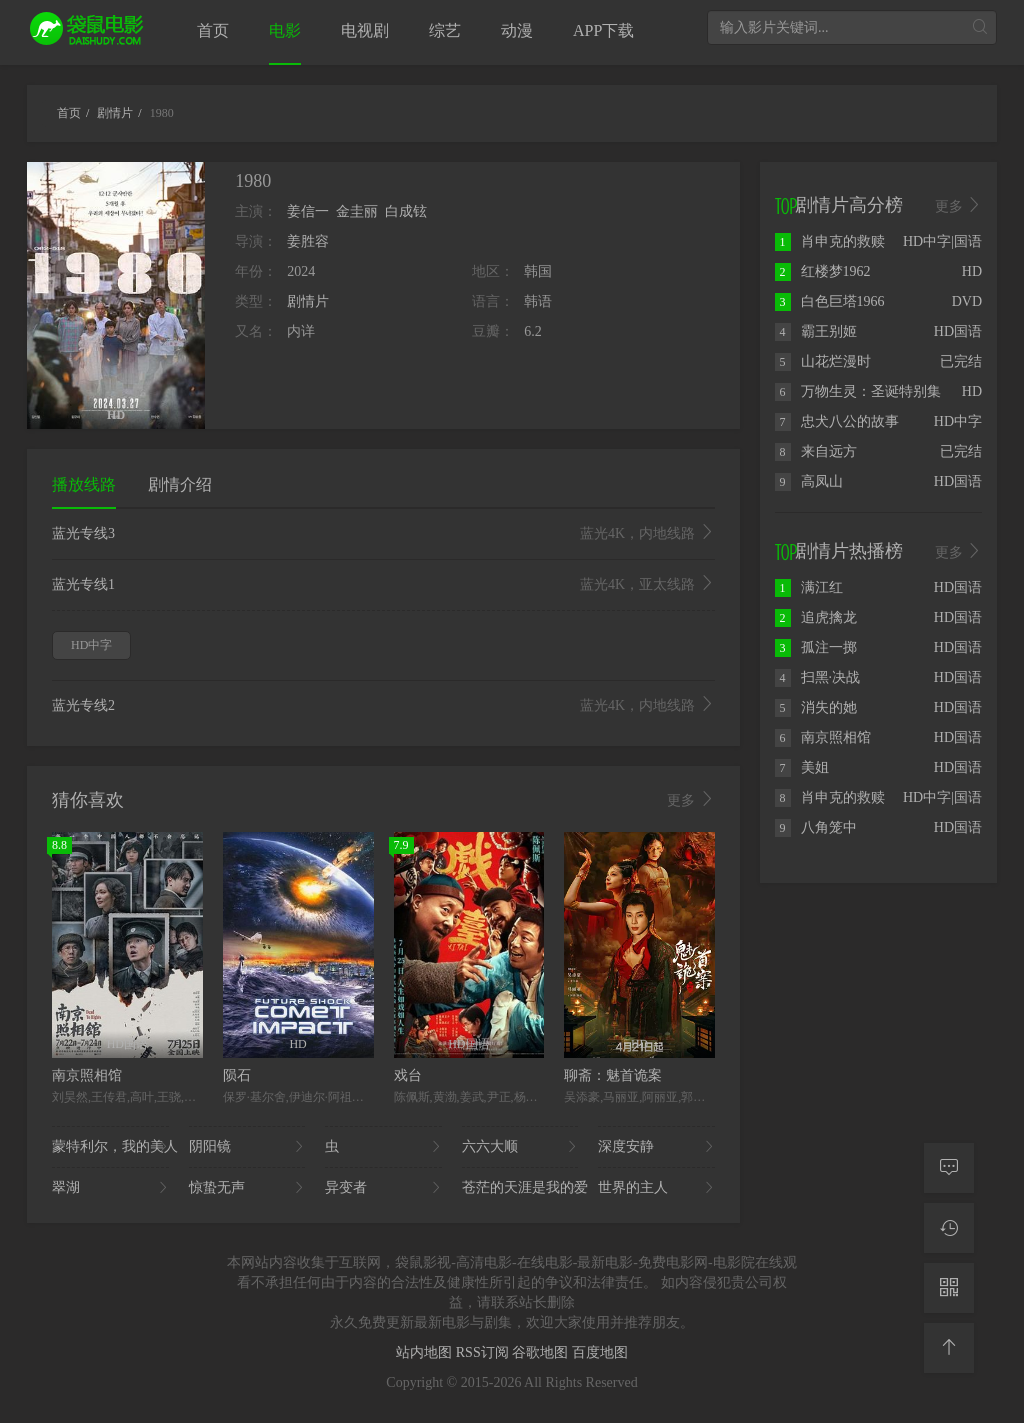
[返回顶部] (949, 1348)
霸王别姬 (816, 331)
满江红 (809, 587)
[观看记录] (949, 1228)
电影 (285, 30)
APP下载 (603, 30)
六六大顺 (520, 1147)
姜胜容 (308, 241)
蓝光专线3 (383, 534)
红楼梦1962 (823, 271)
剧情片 (308, 301)
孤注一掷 (816, 647)
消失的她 (816, 707)
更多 (691, 800)
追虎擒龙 (816, 617)
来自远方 (816, 451)
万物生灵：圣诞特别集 (858, 391)
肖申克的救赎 (830, 241)
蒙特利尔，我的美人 (110, 1147)
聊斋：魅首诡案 (613, 1075)
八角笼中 (816, 827)
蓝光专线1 (383, 585)
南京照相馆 (87, 1075)
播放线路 (84, 484)
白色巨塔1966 (830, 301)
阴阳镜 (247, 1147)
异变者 (383, 1188)
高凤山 (809, 481)
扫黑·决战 (818, 677)
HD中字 (91, 645)
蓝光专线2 (383, 706)
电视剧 (365, 30)
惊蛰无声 (247, 1188)
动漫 (517, 30)
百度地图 (600, 1352)
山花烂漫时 (823, 361)
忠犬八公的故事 (837, 421)
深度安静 (656, 1147)
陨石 (237, 1075)
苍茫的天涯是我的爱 (520, 1188)
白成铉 (406, 211)
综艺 (445, 30)
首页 (213, 30)
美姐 (802, 767)
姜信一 (308, 211)
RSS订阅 (484, 1352)
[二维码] (949, 1288)
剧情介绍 (180, 484)
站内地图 (426, 1352)
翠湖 (110, 1188)
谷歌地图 (542, 1352)
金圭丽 (357, 211)
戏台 (408, 1075)
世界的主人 (656, 1188)
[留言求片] (949, 1168)
